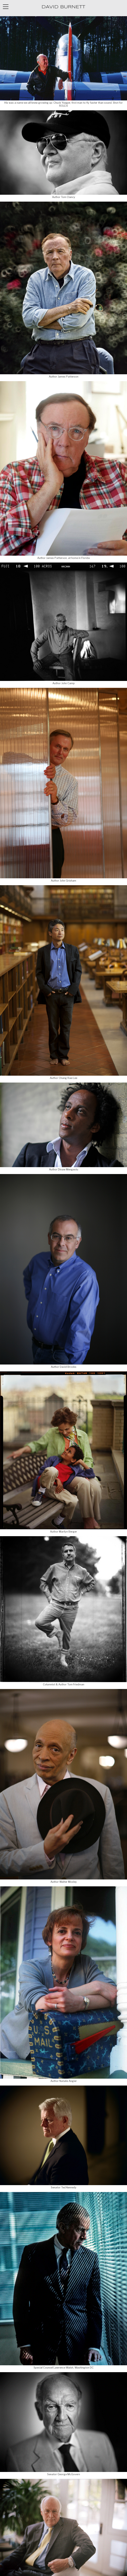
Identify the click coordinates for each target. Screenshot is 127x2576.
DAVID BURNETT (63, 7)
